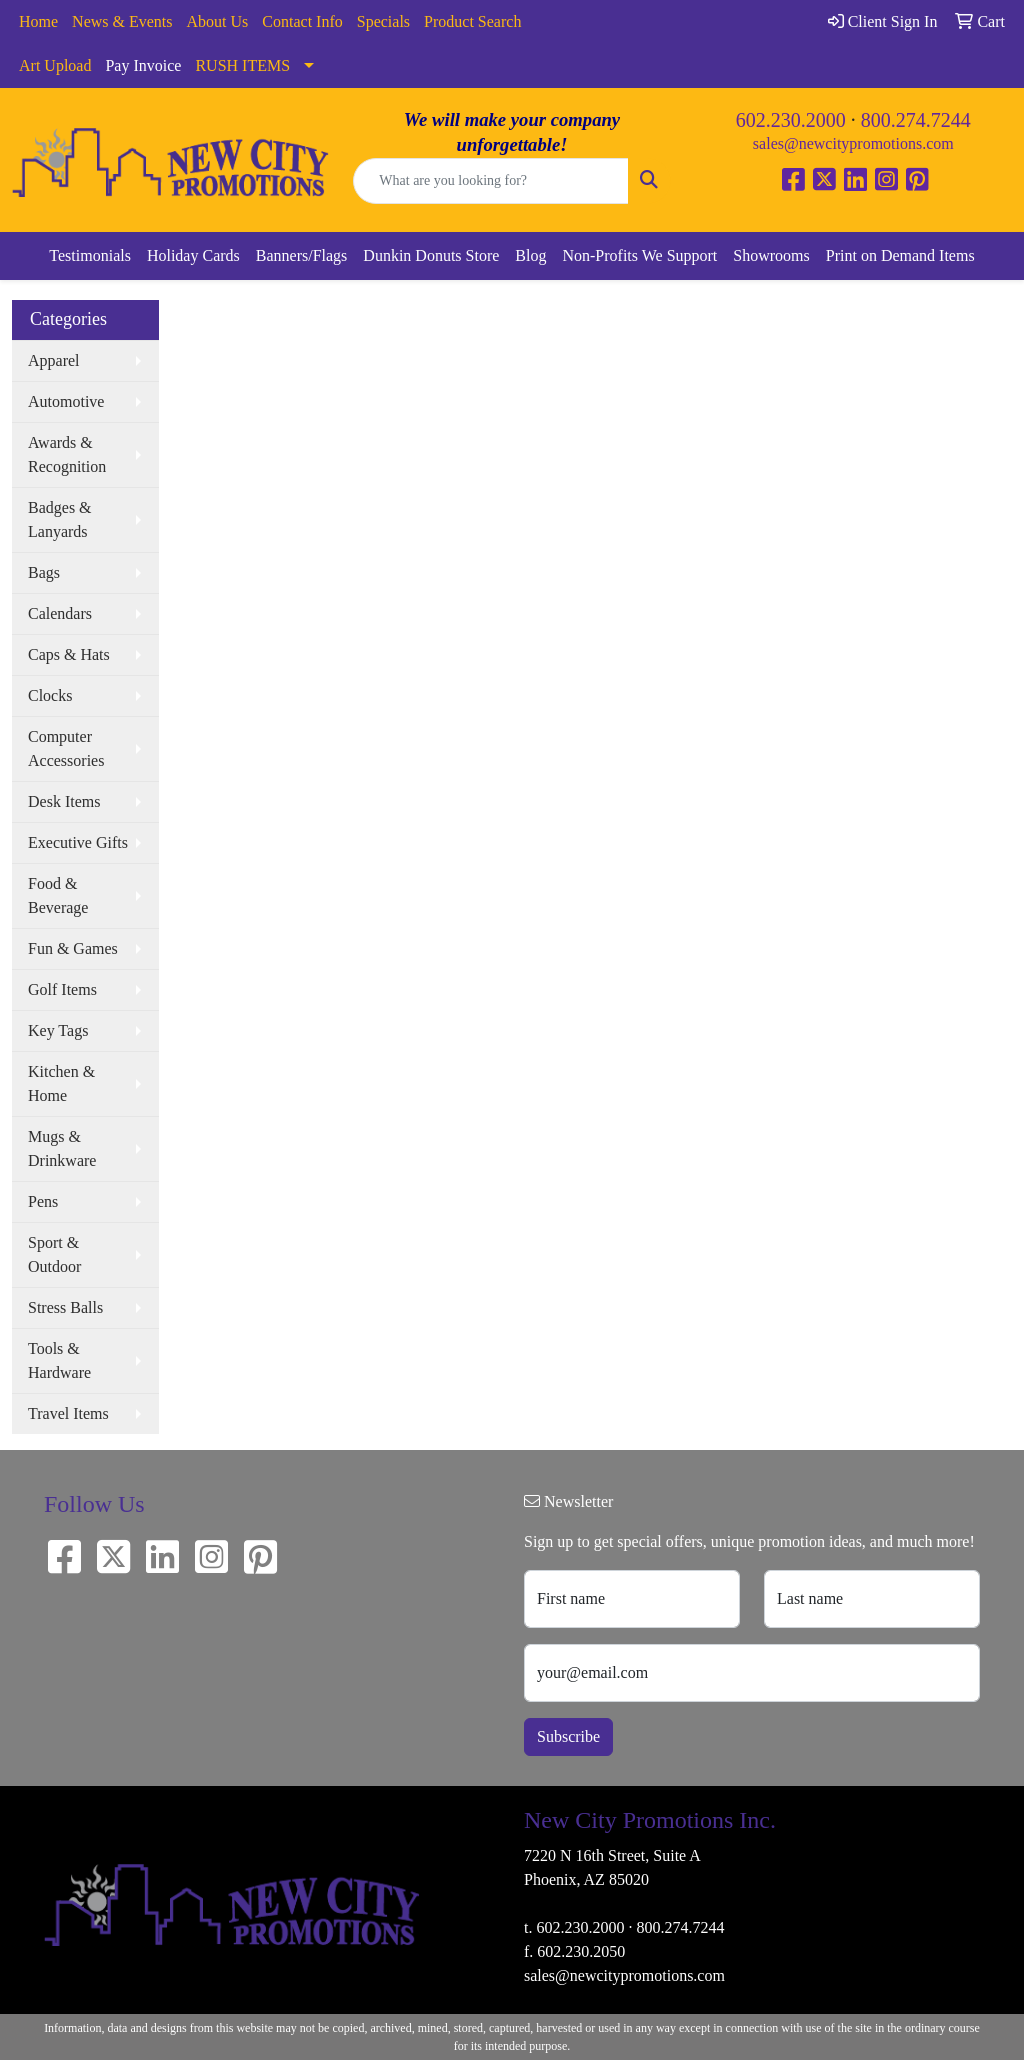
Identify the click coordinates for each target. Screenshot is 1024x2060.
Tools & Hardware (59, 1360)
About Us (218, 21)
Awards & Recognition (67, 454)
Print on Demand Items (900, 255)
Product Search (472, 21)
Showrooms (771, 255)
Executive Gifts (78, 842)
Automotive (66, 401)
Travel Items (68, 1413)
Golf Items (62, 989)
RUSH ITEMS (242, 65)
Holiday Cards (193, 255)
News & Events (122, 21)
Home (38, 21)
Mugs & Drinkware (62, 1148)
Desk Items (64, 801)
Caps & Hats (69, 654)
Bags (44, 572)
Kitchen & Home (61, 1083)
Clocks (50, 695)
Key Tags (58, 1030)
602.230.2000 (791, 120)
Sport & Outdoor (54, 1254)
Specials (383, 21)
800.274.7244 (916, 120)
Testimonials (90, 255)
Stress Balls (65, 1307)
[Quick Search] (490, 181)
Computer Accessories (66, 748)
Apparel (54, 360)
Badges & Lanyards (60, 519)
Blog (530, 255)
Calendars (60, 613)
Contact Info (302, 21)
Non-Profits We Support (639, 255)
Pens (43, 1201)
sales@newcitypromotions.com (853, 143)
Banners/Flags (302, 255)
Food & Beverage (58, 895)
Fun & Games (73, 948)
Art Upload (55, 65)
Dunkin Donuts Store (431, 255)
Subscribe (568, 1736)
